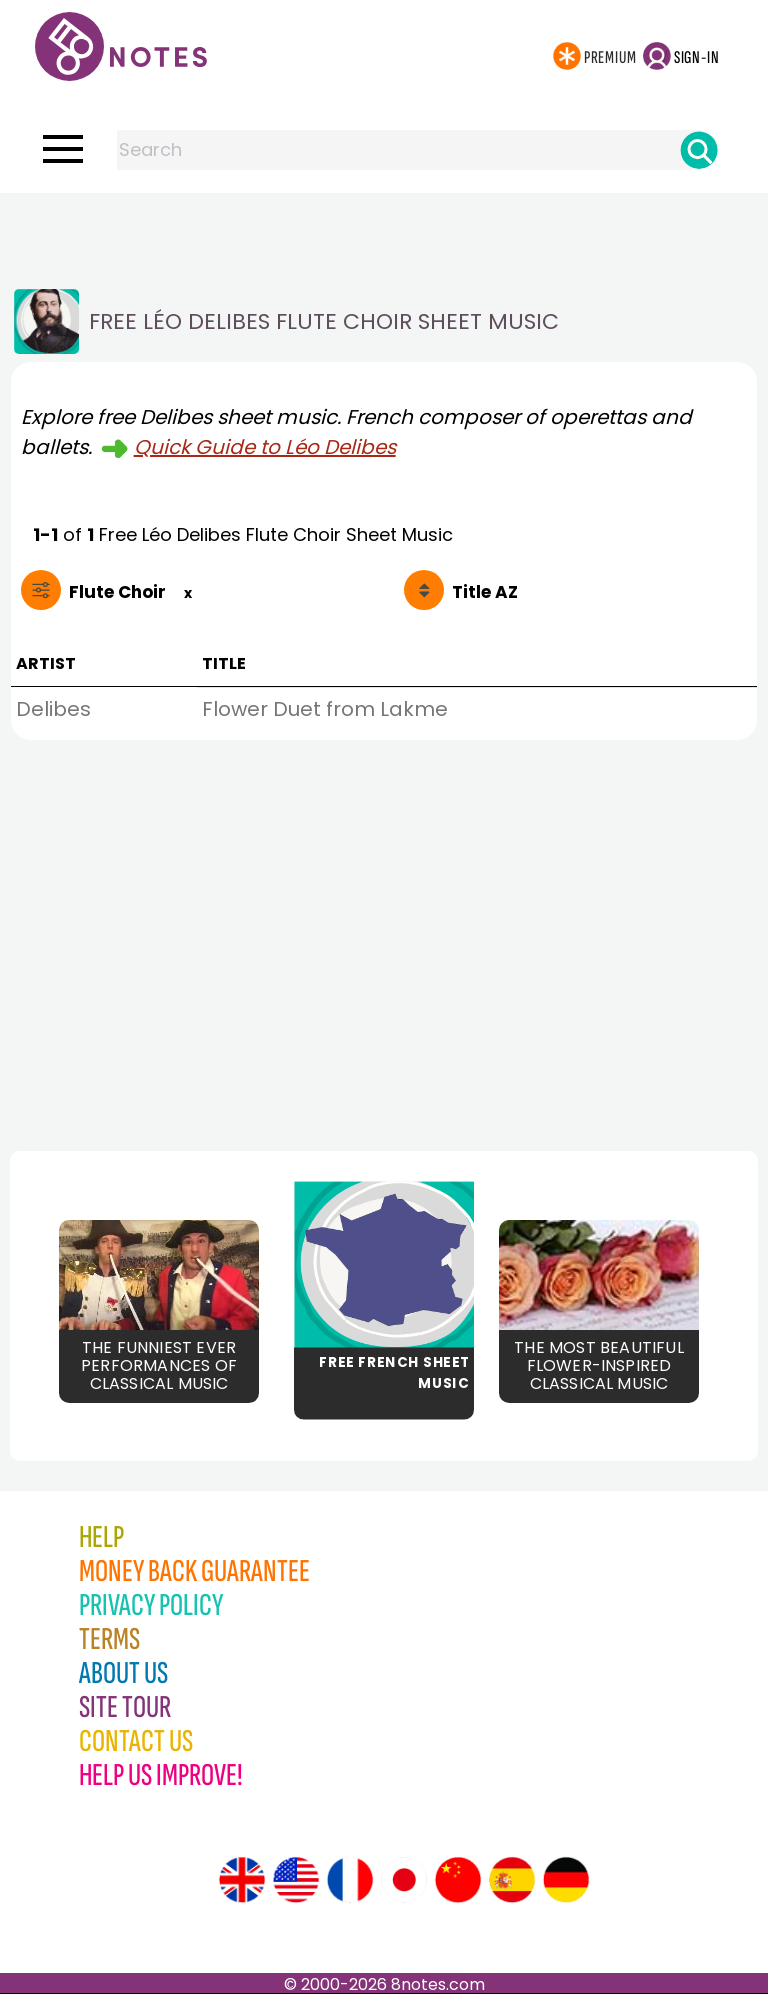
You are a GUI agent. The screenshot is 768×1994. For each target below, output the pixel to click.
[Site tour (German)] (566, 1880)
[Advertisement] (384, 233)
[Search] (699, 150)
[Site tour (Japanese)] (404, 1880)
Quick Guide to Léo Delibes (265, 447)
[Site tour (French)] (350, 1880)
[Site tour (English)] (242, 1880)
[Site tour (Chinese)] (458, 1880)
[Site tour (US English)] (296, 1880)
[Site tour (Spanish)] (512, 1880)
